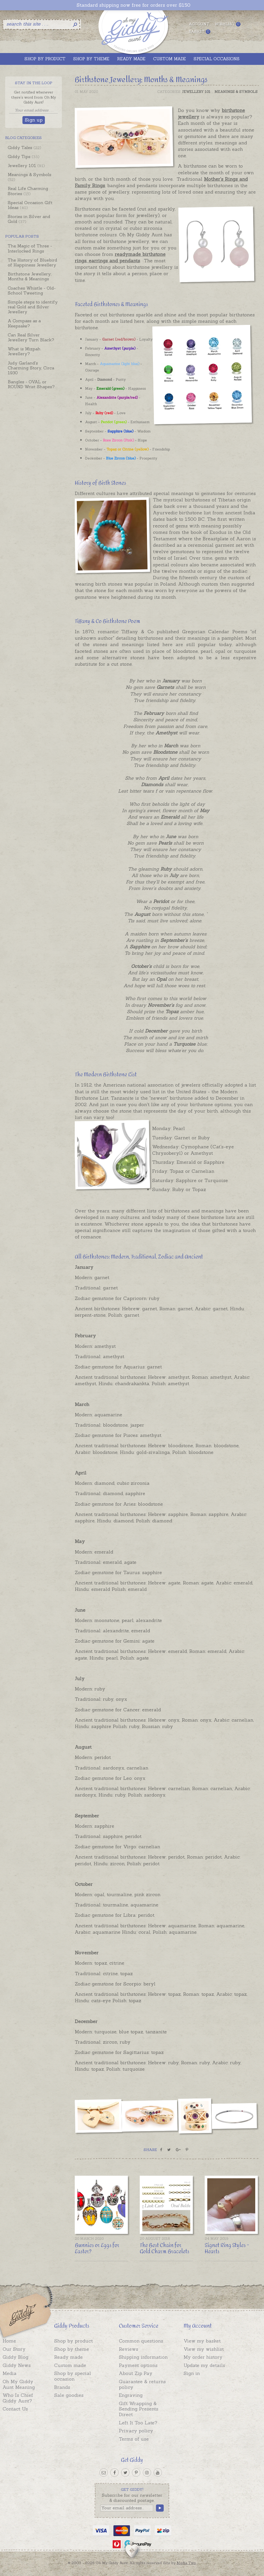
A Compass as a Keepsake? (24, 323)
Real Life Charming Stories (28, 191)
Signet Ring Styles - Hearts (227, 2248)
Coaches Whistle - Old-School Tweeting (32, 290)
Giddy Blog (15, 2357)
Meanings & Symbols (29, 177)
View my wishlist (204, 2349)
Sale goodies (69, 2395)
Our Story (14, 2349)
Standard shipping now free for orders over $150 (133, 5)
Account (199, 24)
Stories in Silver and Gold (29, 219)
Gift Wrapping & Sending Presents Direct (138, 2408)
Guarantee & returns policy (142, 2384)
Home (9, 2341)
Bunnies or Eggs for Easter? (97, 2248)
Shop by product (73, 2341)
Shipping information (143, 2357)
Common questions (141, 2341)
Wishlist (227, 24)
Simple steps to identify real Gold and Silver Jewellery (33, 306)
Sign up (34, 120)
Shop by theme (71, 2349)
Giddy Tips (23, 156)
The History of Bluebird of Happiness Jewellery (32, 262)
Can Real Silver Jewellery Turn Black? (31, 337)
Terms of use (134, 2439)
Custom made (70, 2365)
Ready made (68, 2357)
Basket (199, 31)
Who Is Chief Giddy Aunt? (18, 2398)
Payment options (138, 2365)
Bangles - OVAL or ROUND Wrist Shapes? (31, 384)
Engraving (131, 2395)
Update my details (204, 2365)
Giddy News (17, 2365)
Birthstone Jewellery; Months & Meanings (30, 276)
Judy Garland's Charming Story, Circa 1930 (31, 367)
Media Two (186, 2563)
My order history (203, 2357)
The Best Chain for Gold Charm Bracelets (164, 2248)
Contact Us (15, 2409)
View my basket (202, 2341)
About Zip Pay (135, 2373)
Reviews (128, 2349)
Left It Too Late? (138, 2423)
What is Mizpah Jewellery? (24, 351)
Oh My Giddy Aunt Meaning (19, 2384)
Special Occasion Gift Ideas (30, 205)
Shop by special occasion (72, 2376)
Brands (62, 2387)
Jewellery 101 (26, 165)
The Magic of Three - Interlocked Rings (30, 248)
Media (9, 2373)
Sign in (192, 2373)
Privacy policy (136, 2431)
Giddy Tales (24, 147)
